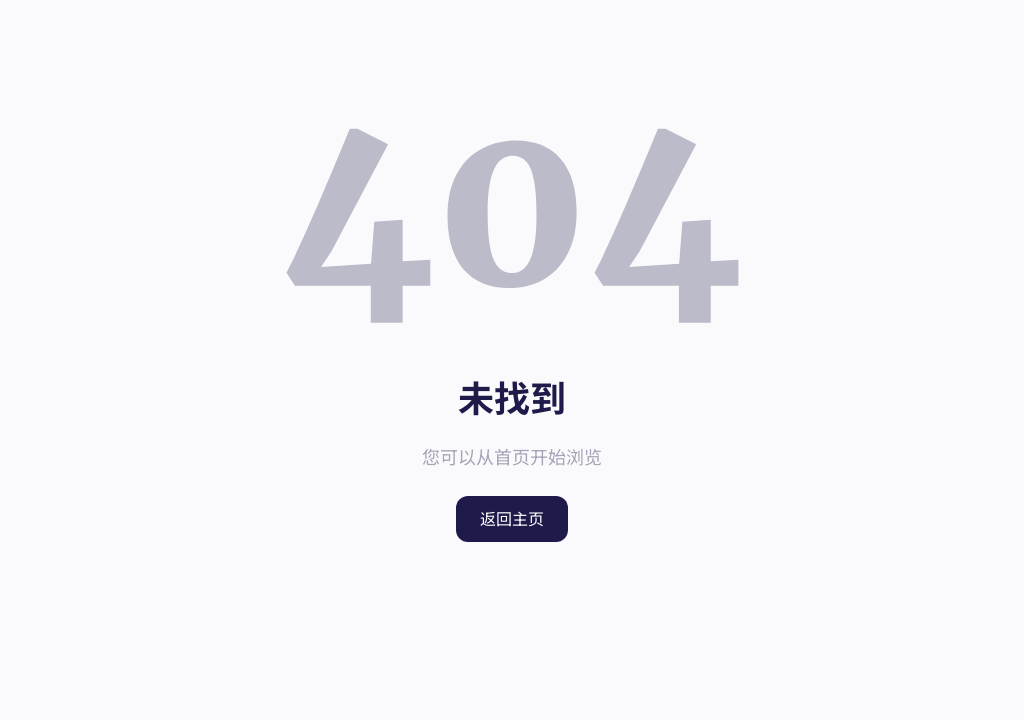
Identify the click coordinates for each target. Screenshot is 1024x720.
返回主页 (512, 519)
